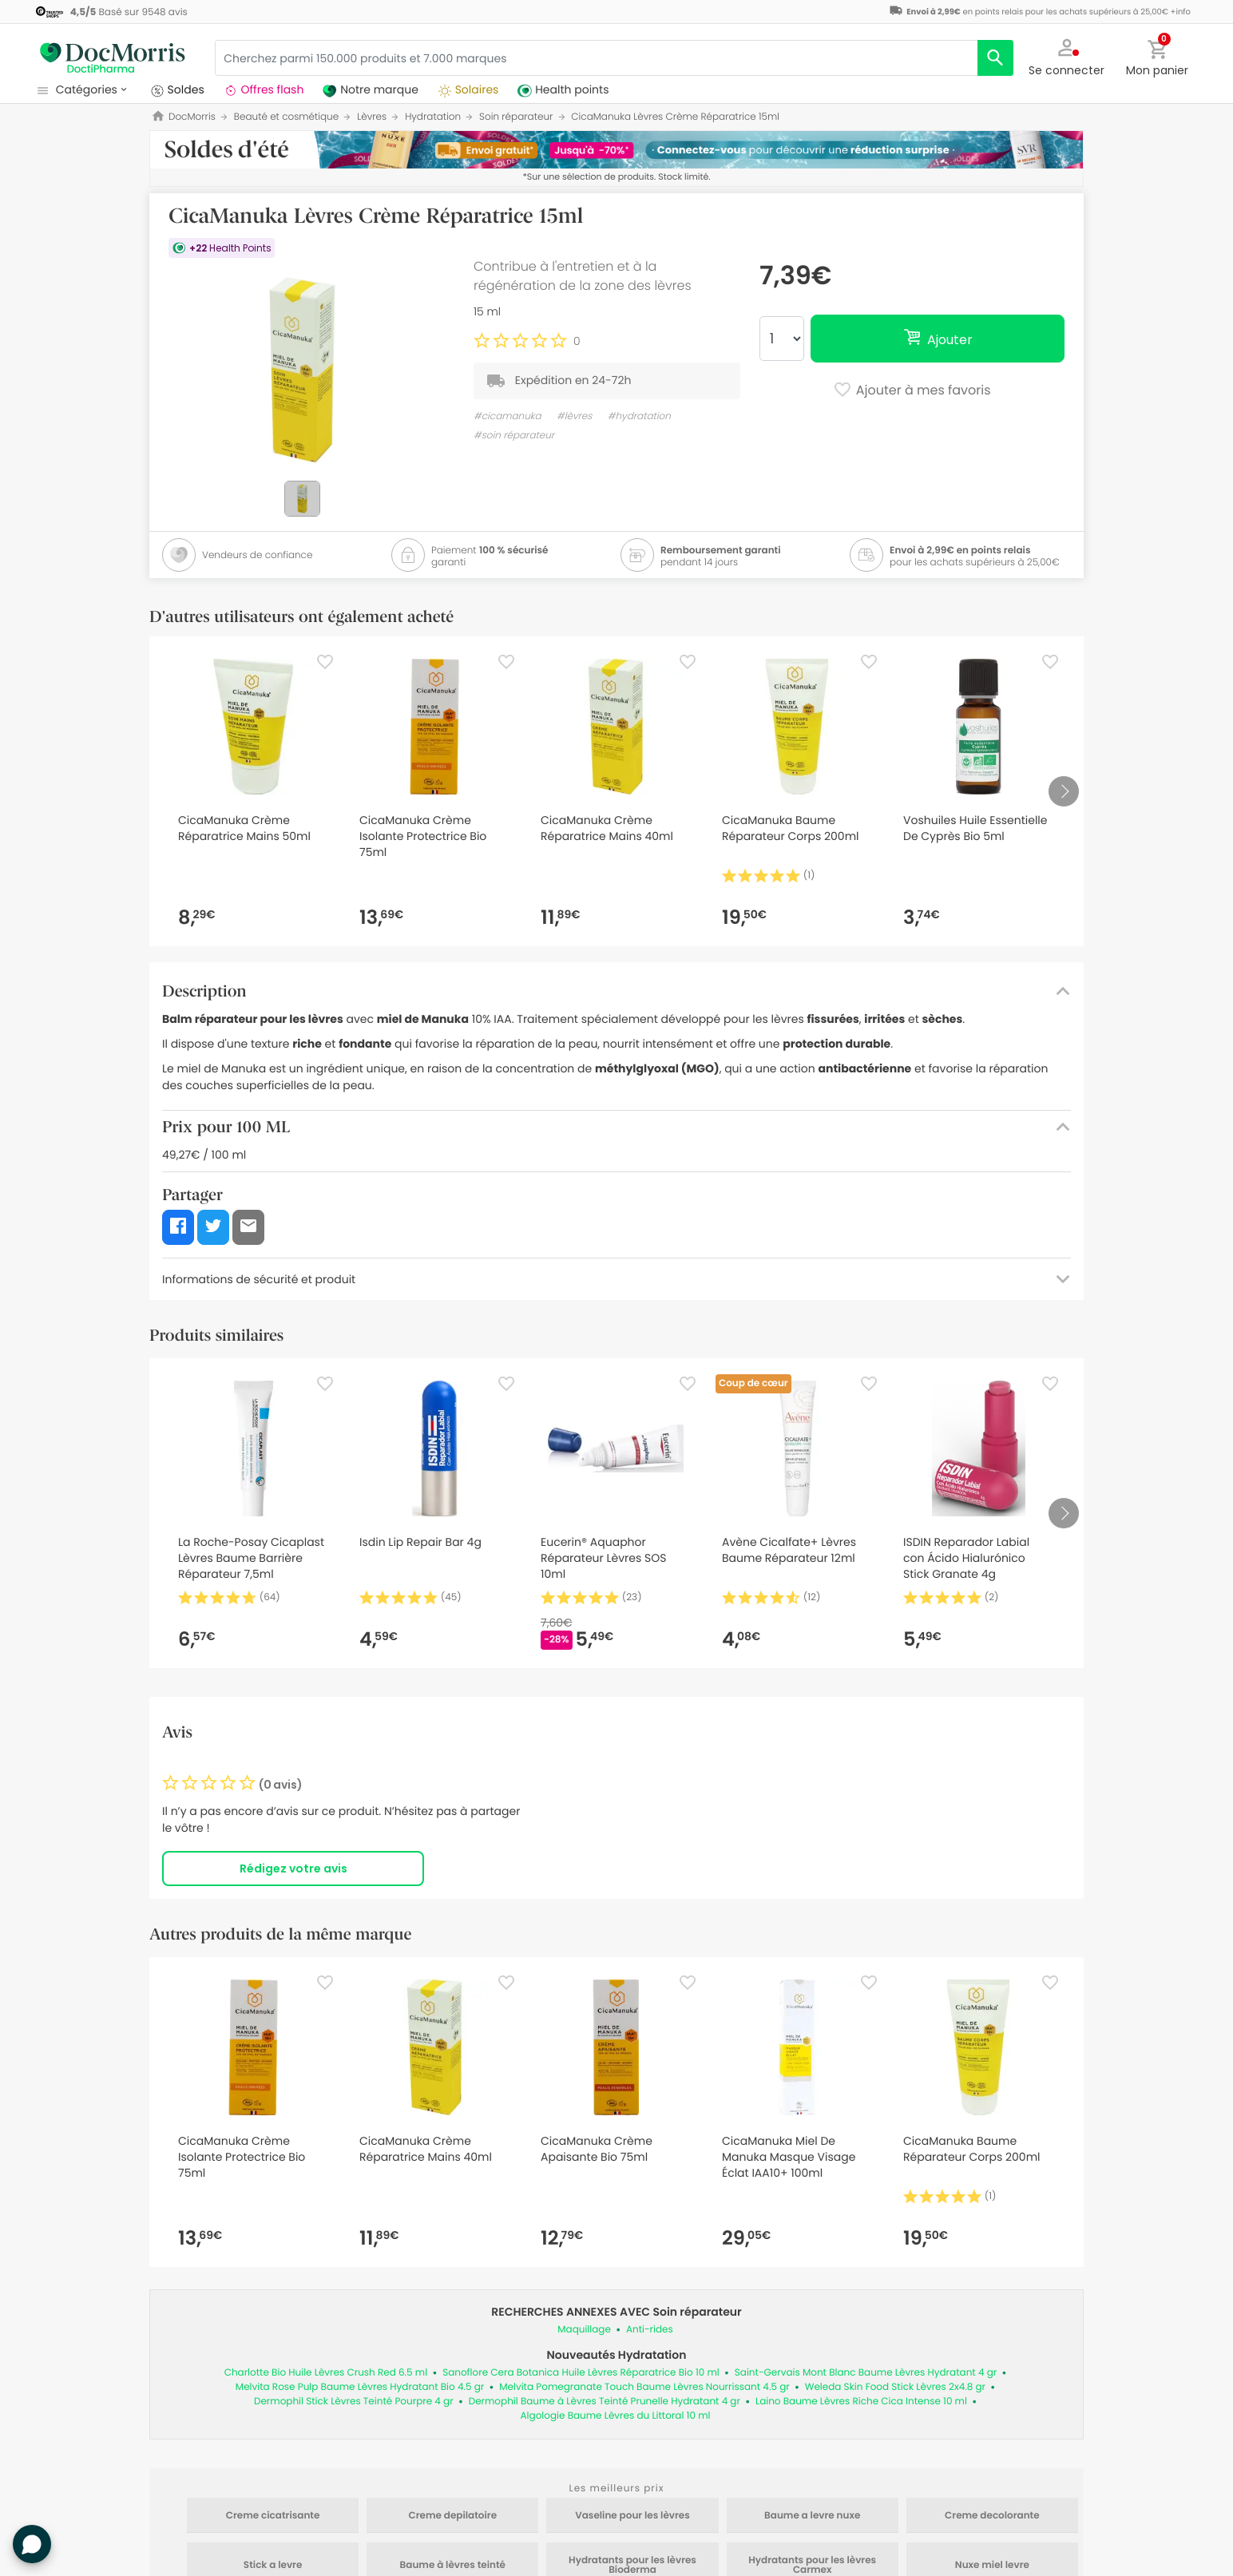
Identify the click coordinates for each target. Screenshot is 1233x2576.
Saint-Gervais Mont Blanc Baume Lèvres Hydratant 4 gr (866, 2373)
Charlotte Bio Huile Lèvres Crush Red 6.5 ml (326, 2373)
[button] (1067, 56)
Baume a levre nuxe (812, 2516)
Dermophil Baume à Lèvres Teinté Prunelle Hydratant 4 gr (604, 2401)
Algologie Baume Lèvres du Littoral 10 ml (616, 2416)
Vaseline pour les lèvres (632, 2516)
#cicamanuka (507, 416)
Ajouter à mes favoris (911, 391)
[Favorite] (325, 662)
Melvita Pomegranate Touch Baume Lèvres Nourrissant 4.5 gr (644, 2387)
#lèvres (574, 416)
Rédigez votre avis (293, 1869)
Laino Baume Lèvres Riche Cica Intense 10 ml (861, 2401)
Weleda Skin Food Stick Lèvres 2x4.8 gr (895, 2387)
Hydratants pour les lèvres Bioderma (632, 2565)
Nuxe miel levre (992, 2565)
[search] (995, 58)
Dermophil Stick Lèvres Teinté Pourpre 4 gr (354, 2401)
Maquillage (584, 2329)
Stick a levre (273, 2565)
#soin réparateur (514, 435)
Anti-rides (649, 2329)
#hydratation (639, 416)
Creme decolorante (992, 2516)
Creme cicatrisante (273, 2516)
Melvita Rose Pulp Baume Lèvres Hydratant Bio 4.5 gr (360, 2387)
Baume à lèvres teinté (452, 2565)
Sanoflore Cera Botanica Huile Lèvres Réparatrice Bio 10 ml (581, 2373)
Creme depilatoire (453, 2516)
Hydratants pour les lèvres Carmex (812, 2565)
